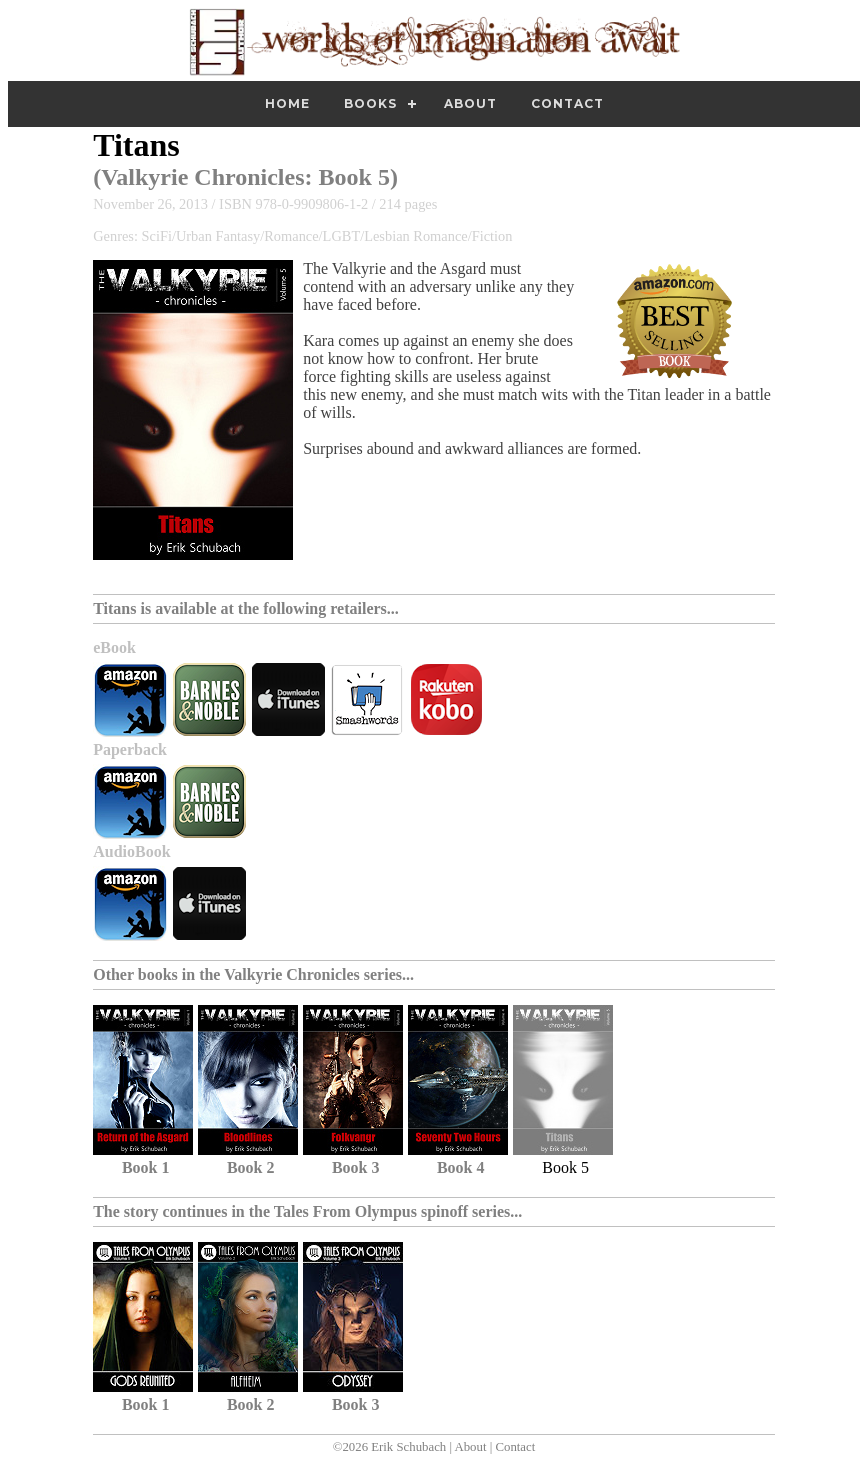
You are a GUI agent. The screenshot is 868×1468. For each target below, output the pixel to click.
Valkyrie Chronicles (202, 177)
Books (370, 103)
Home (287, 103)
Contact (567, 103)
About (470, 103)
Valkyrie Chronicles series (313, 974)
